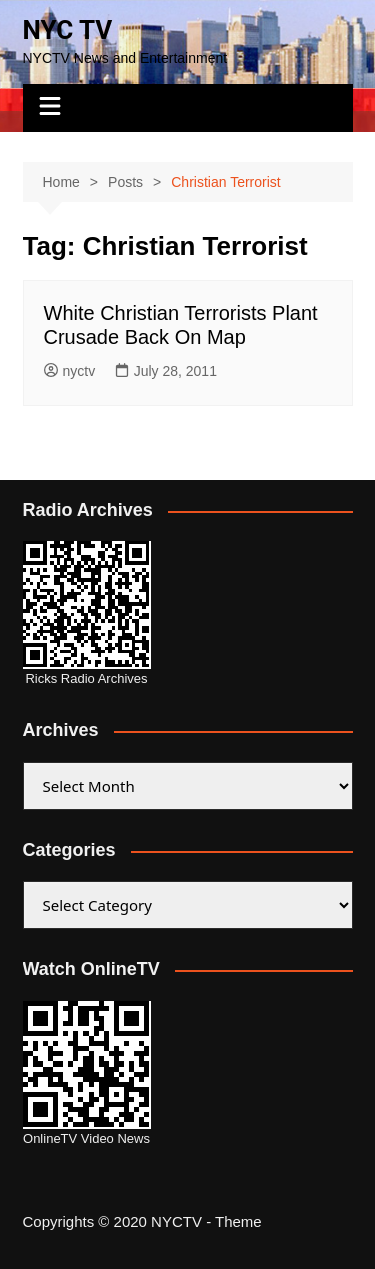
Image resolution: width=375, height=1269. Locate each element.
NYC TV (68, 30)
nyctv (70, 371)
